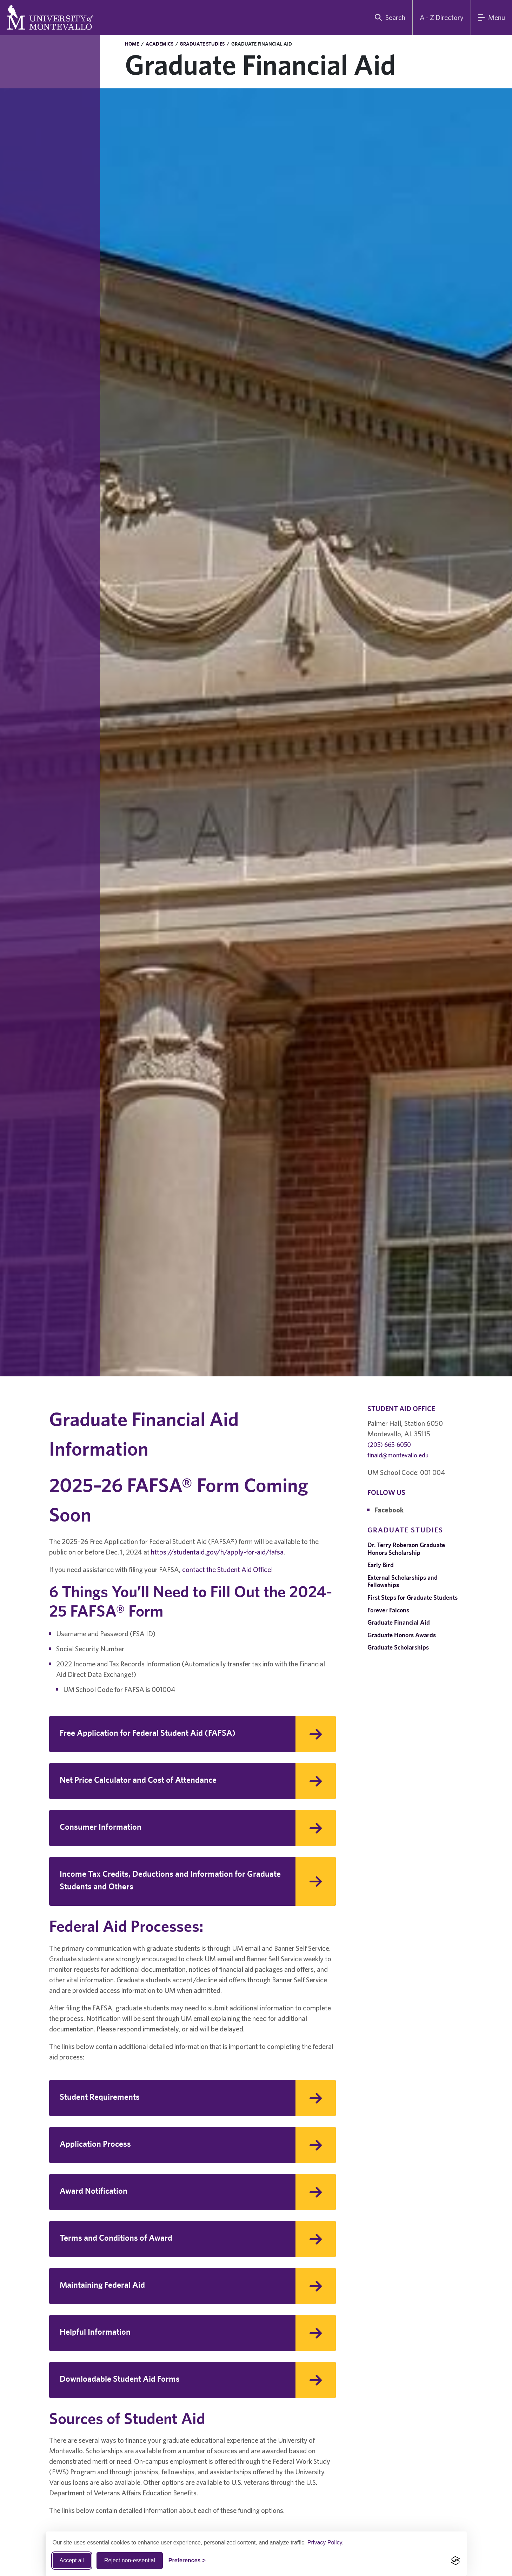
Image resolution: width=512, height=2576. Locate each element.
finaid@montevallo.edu (397, 1455)
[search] (388, 17)
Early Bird (380, 1565)
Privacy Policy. (325, 2542)
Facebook (389, 1510)
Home (132, 44)
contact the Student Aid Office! (227, 1569)
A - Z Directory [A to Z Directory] (442, 17)
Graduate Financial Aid (398, 1622)
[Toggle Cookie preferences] (187, 2560)
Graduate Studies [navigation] (405, 1530)
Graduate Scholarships (398, 1647)
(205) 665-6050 (389, 1444)
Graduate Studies (202, 44)
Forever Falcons (388, 1610)
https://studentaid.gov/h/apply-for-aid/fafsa (217, 1552)
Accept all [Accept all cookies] (72, 2560)
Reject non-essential (129, 2560)
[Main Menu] (491, 17)
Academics (159, 44)
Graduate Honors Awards (401, 1635)
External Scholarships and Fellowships (402, 1581)
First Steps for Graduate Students (412, 1597)
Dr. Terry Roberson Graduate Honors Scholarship (406, 1548)
